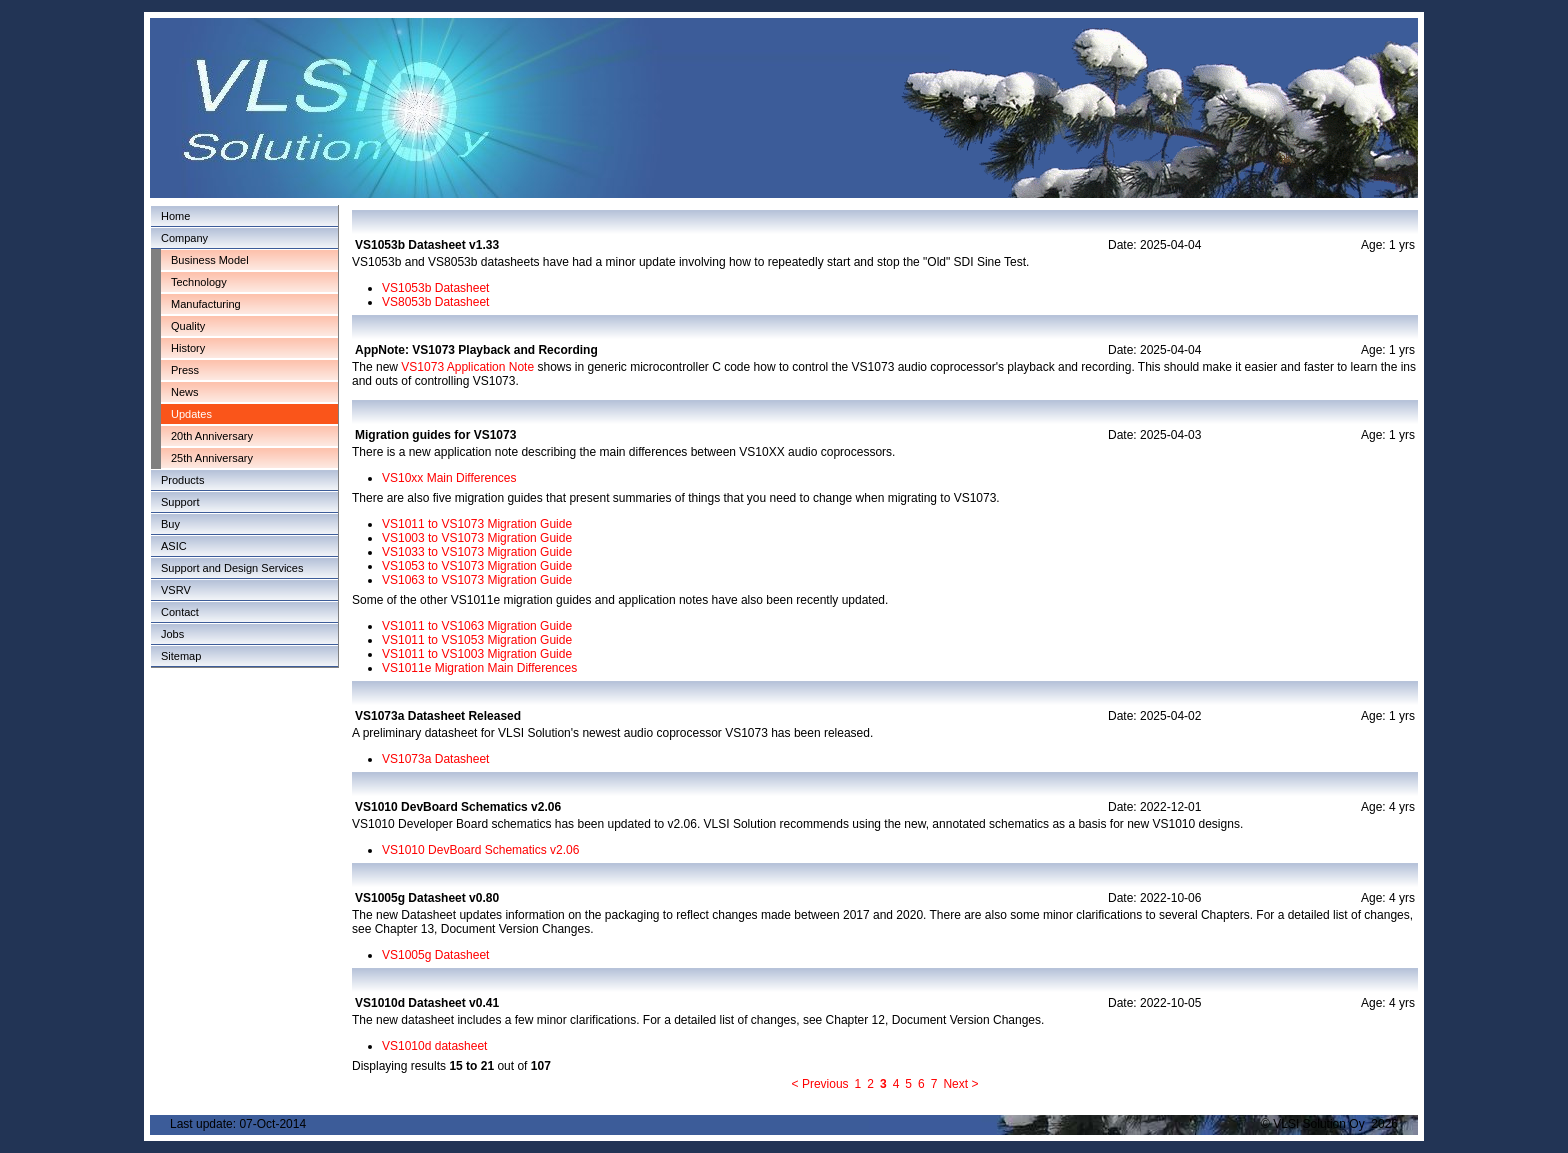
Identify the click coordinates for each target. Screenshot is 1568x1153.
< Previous (820, 1084)
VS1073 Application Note (467, 367)
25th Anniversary (212, 458)
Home (175, 216)
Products (182, 480)
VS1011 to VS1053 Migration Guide (477, 640)
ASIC (174, 546)
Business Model (210, 260)
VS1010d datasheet (434, 1046)
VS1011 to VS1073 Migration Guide (477, 524)
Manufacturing (206, 304)
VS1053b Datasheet (435, 288)
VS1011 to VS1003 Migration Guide (477, 654)
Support (180, 502)
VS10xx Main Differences (449, 478)
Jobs (172, 634)
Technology (199, 282)
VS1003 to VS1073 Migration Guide (477, 538)
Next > (960, 1084)
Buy (170, 524)
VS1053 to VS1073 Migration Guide (477, 566)
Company (184, 238)
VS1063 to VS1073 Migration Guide (477, 580)
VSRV (176, 590)
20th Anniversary (212, 436)
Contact (180, 612)
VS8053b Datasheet (435, 302)
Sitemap (181, 656)
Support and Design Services (232, 568)
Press (185, 370)
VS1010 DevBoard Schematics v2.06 (480, 850)
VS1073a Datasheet (435, 759)
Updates (191, 414)
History (188, 348)
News (185, 392)
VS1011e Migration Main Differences (479, 668)
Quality (188, 326)
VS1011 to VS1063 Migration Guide (477, 626)
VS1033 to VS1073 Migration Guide (477, 552)
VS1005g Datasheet (435, 955)
